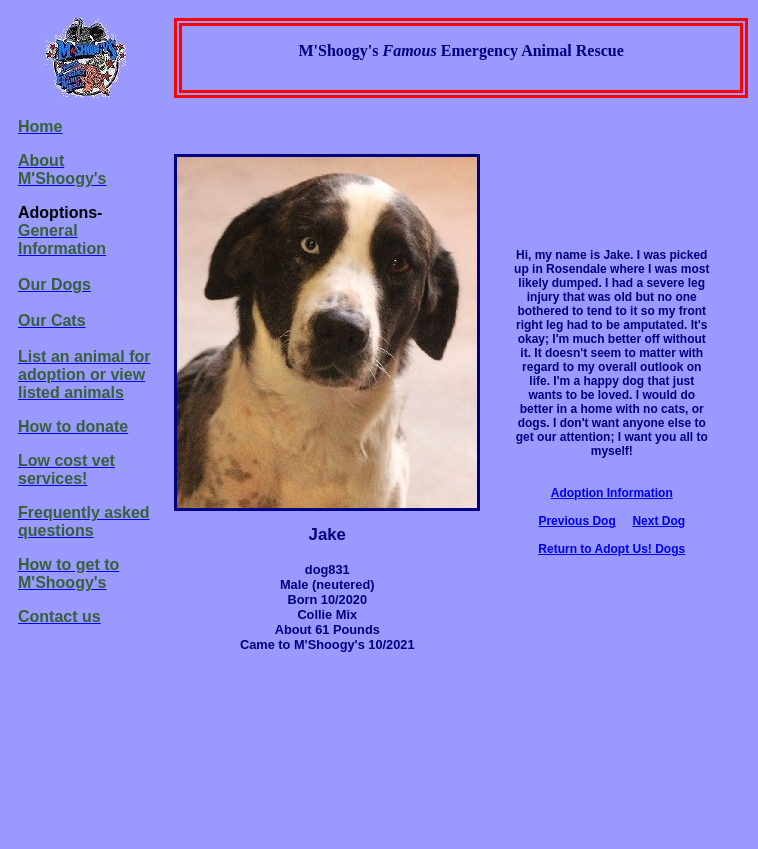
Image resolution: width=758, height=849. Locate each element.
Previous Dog (576, 521)
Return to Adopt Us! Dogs (611, 549)
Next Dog (658, 521)
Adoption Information (612, 493)
